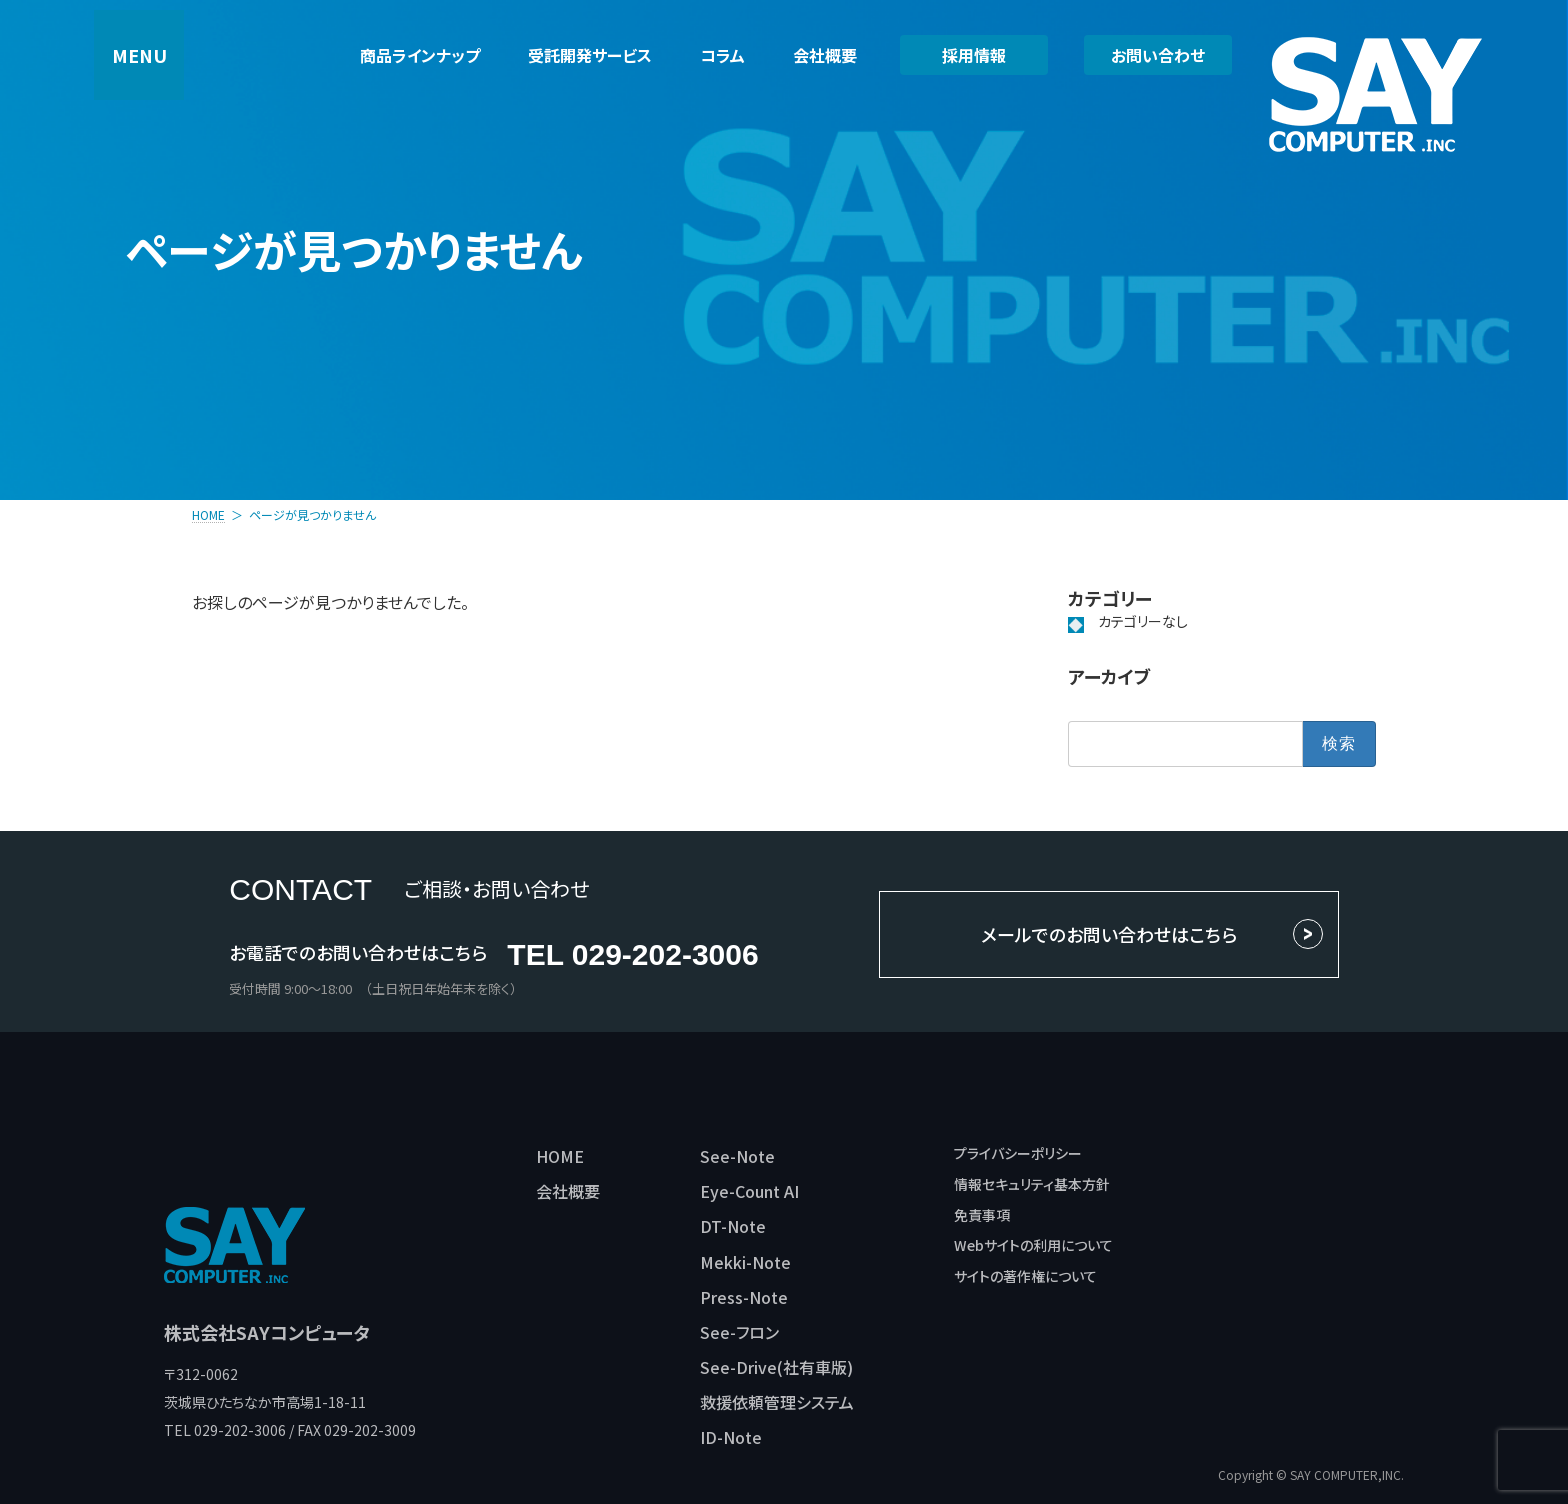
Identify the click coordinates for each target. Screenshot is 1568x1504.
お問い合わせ (1158, 55)
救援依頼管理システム (777, 1402)
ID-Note (731, 1437)
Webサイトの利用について (1033, 1245)
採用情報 (974, 55)
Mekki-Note (745, 1262)
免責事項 (982, 1215)
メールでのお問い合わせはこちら (1109, 934)
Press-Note (744, 1297)
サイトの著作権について (1025, 1276)
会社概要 (568, 1191)
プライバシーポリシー (1018, 1153)
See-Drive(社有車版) (776, 1367)
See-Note (737, 1156)
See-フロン (739, 1332)
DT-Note (733, 1226)
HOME (560, 1156)
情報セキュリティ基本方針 (1032, 1184)
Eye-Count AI (749, 1191)
